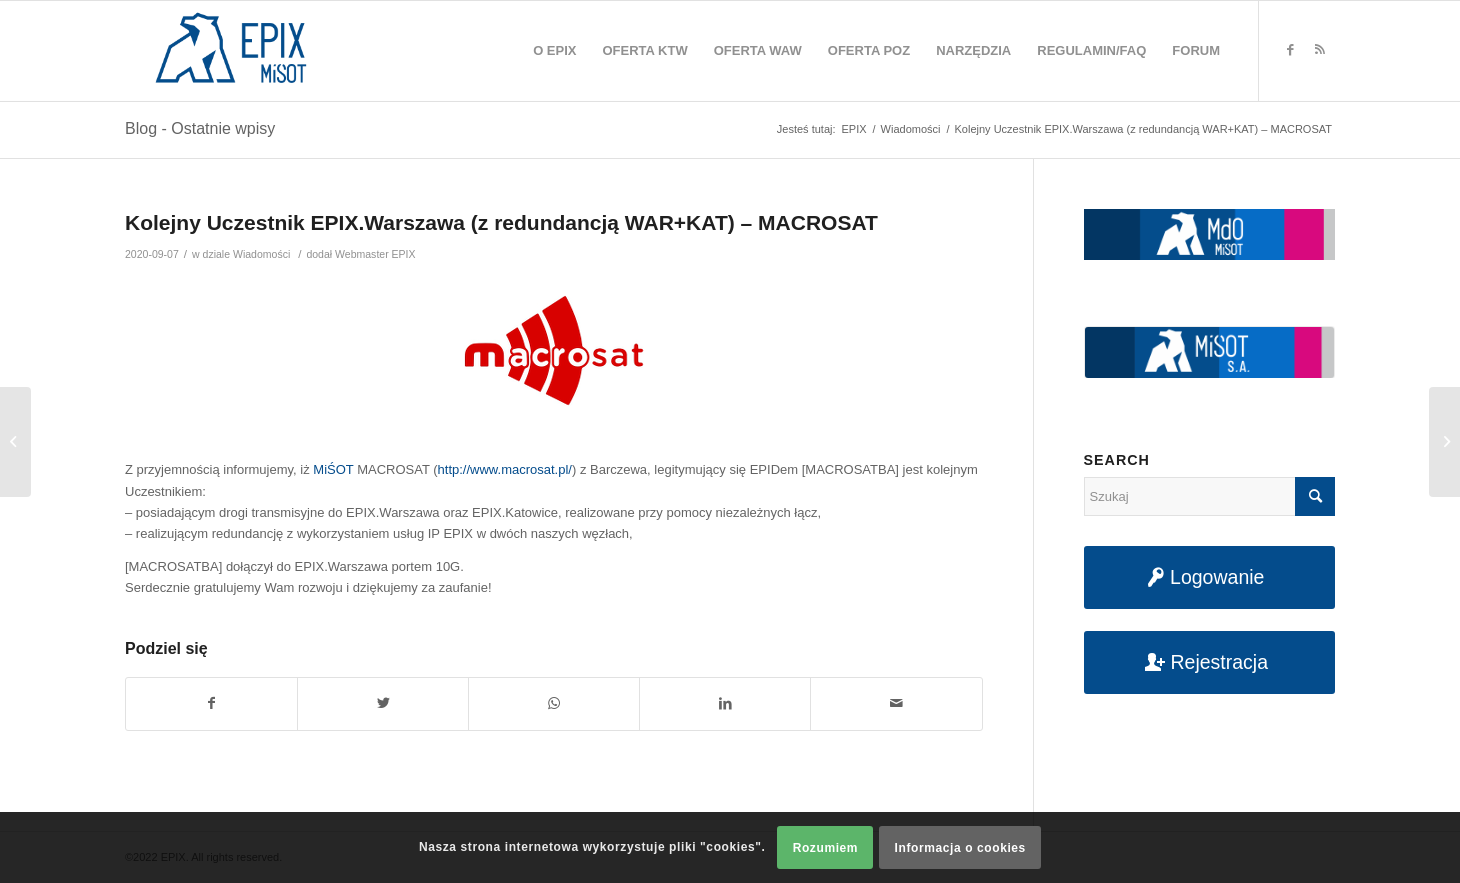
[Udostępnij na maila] (896, 703)
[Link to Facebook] (1290, 50)
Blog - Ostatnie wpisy (200, 128)
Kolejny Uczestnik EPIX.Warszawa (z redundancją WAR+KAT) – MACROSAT (501, 222)
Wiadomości (261, 254)
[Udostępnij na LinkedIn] (725, 703)
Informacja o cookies (960, 848)
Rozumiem (825, 848)
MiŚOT (333, 469)
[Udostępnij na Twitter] (383, 703)
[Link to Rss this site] (1320, 50)
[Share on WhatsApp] (554, 703)
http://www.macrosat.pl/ (505, 469)
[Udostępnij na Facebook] (211, 703)
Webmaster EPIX (375, 254)
